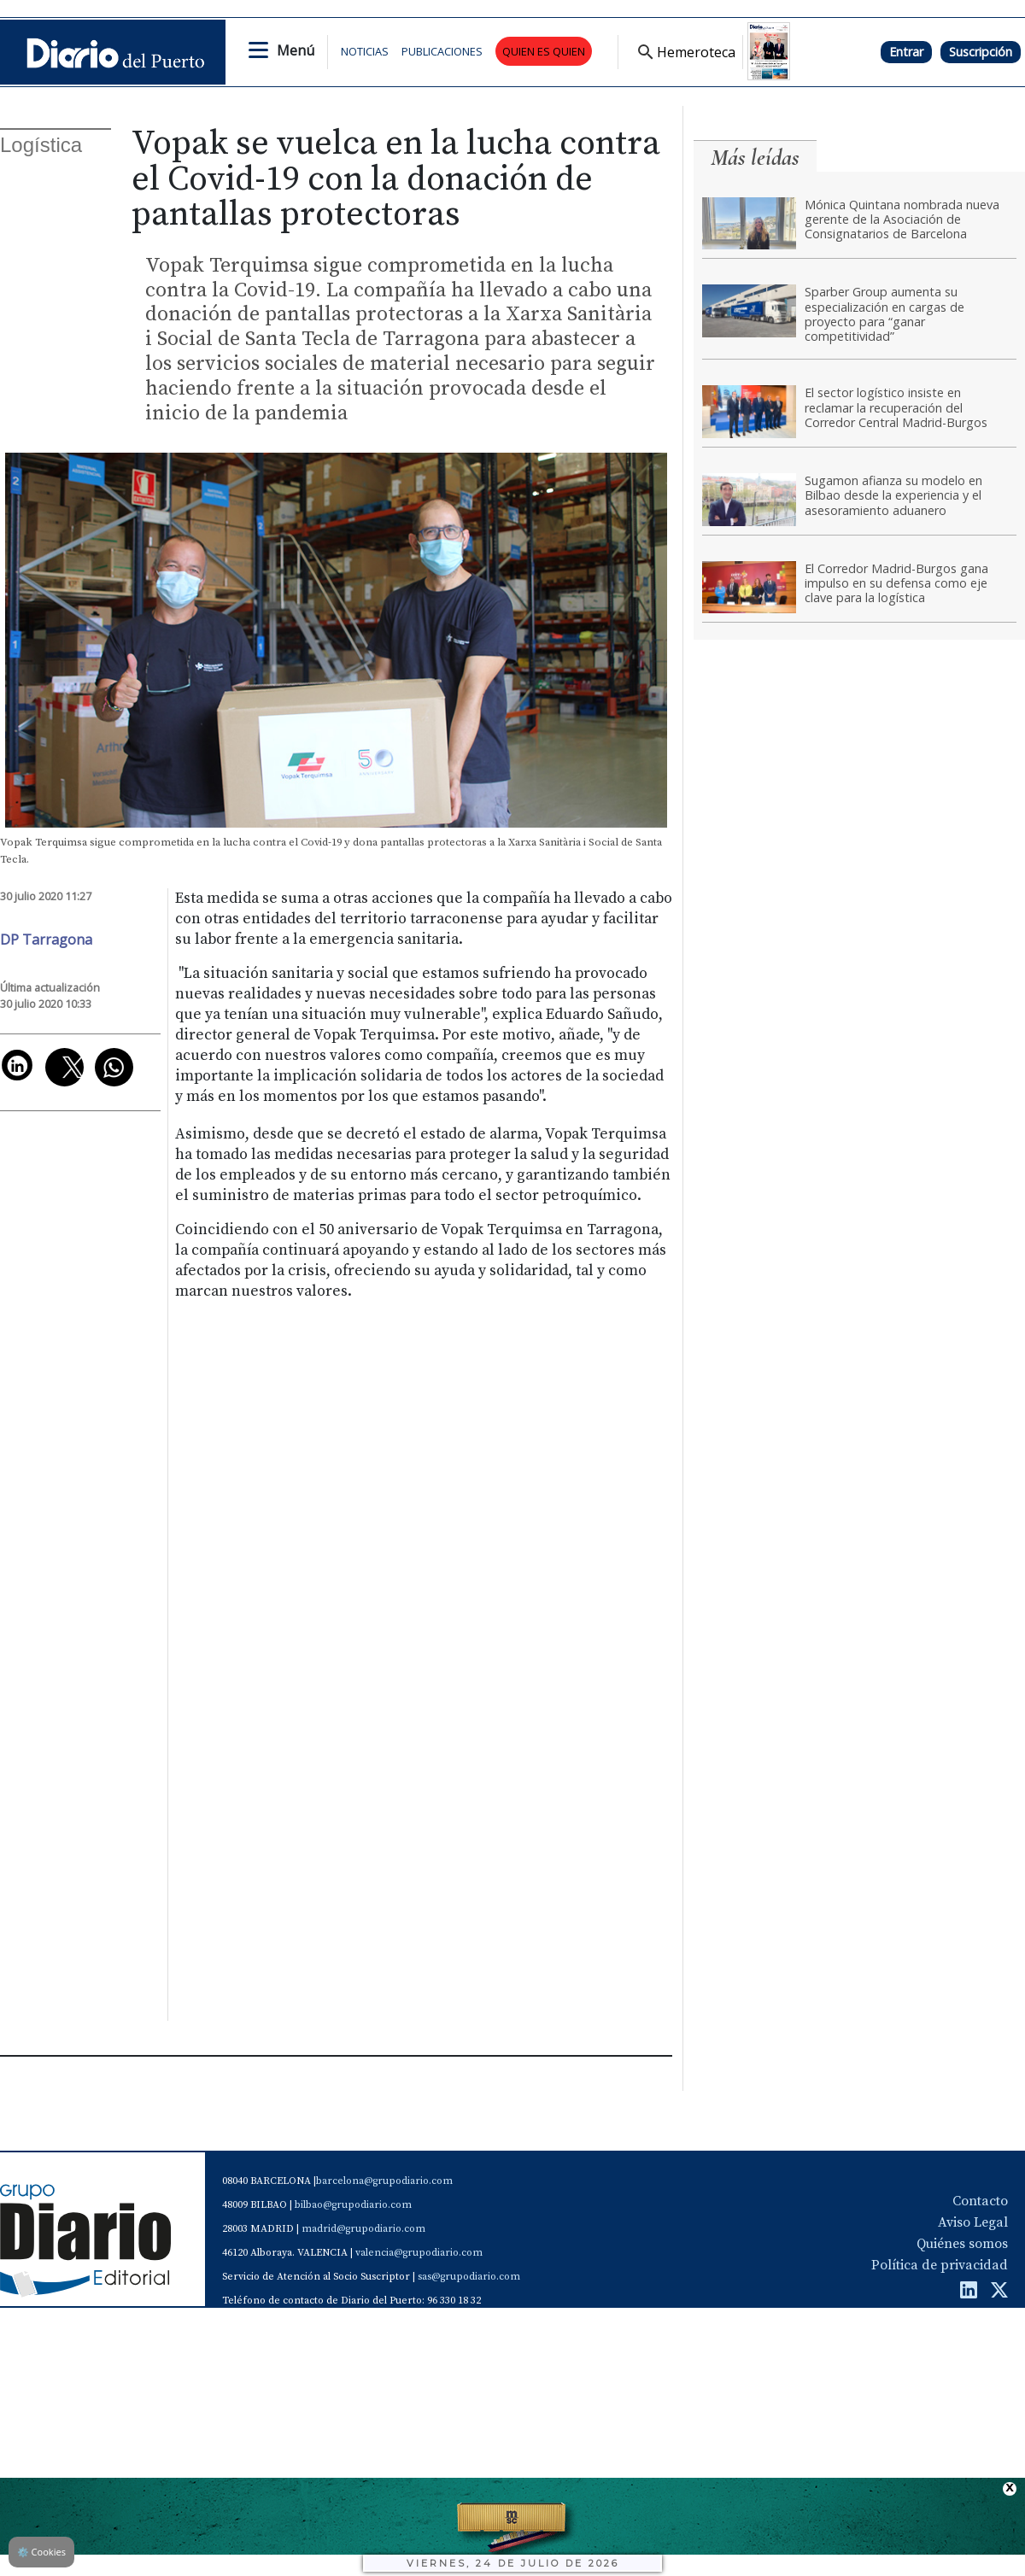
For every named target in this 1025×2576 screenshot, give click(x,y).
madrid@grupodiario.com (363, 2228)
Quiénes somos (962, 2243)
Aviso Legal (973, 2222)
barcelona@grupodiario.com (384, 2181)
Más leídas (755, 157)
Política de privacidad (939, 2265)
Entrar (906, 52)
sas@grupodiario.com (469, 2276)
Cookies (41, 2551)
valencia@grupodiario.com (419, 2252)
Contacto (980, 2201)
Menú (295, 50)
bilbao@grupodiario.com (353, 2204)
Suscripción (980, 52)
